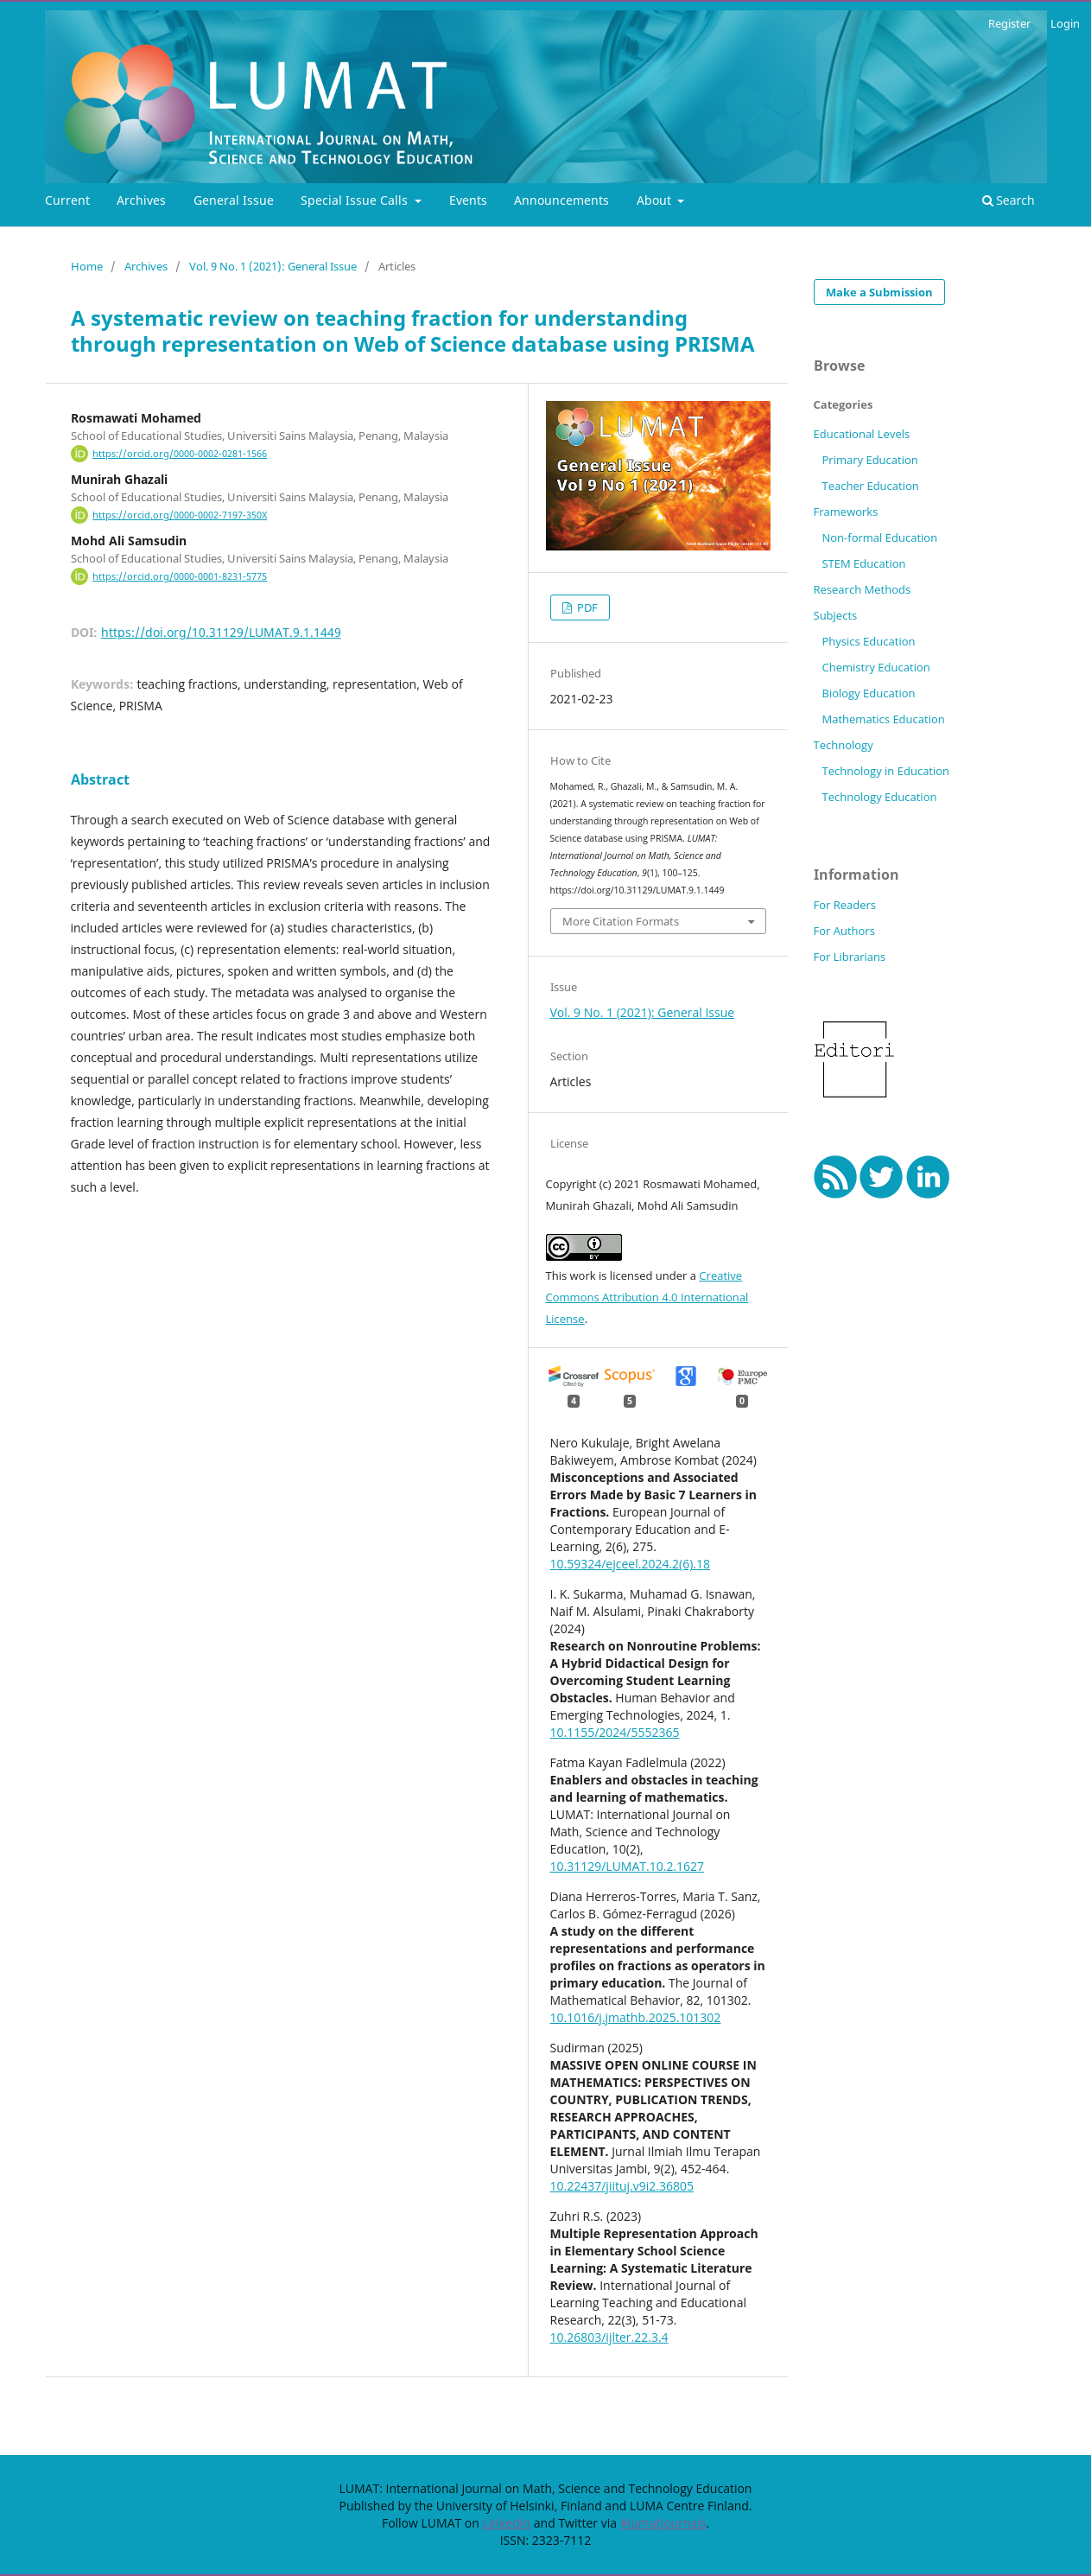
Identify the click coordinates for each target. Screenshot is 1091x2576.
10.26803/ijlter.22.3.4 (609, 2337)
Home (87, 266)
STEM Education (863, 563)
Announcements (561, 200)
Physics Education (868, 641)
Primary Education (869, 459)
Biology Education (868, 693)
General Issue (233, 200)
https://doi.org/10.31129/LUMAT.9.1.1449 (221, 632)
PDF (586, 607)
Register (1009, 23)
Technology (843, 745)
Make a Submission (879, 292)
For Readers (845, 905)
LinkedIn (506, 2523)
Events (468, 200)
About (656, 200)
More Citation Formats (620, 921)
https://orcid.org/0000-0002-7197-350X (179, 515)
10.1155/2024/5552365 (615, 1732)
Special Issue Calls (356, 200)
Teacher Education (869, 485)
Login (1065, 23)
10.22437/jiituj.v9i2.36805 (622, 2186)
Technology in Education (885, 771)
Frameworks (846, 511)
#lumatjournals (663, 2523)
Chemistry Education (875, 667)
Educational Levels (862, 434)
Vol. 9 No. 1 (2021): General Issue (273, 266)
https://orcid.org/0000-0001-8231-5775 (179, 576)
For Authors (844, 930)
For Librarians (850, 956)
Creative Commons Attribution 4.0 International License (647, 1297)
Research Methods (862, 589)
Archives (141, 200)
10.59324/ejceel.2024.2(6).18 (630, 1563)
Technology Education (878, 797)
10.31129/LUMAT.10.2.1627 (627, 1866)
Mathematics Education (882, 719)
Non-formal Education (879, 537)
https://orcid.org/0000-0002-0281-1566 (179, 454)
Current (67, 200)
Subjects (836, 615)
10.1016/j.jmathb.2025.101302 (635, 2017)
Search (1008, 200)
